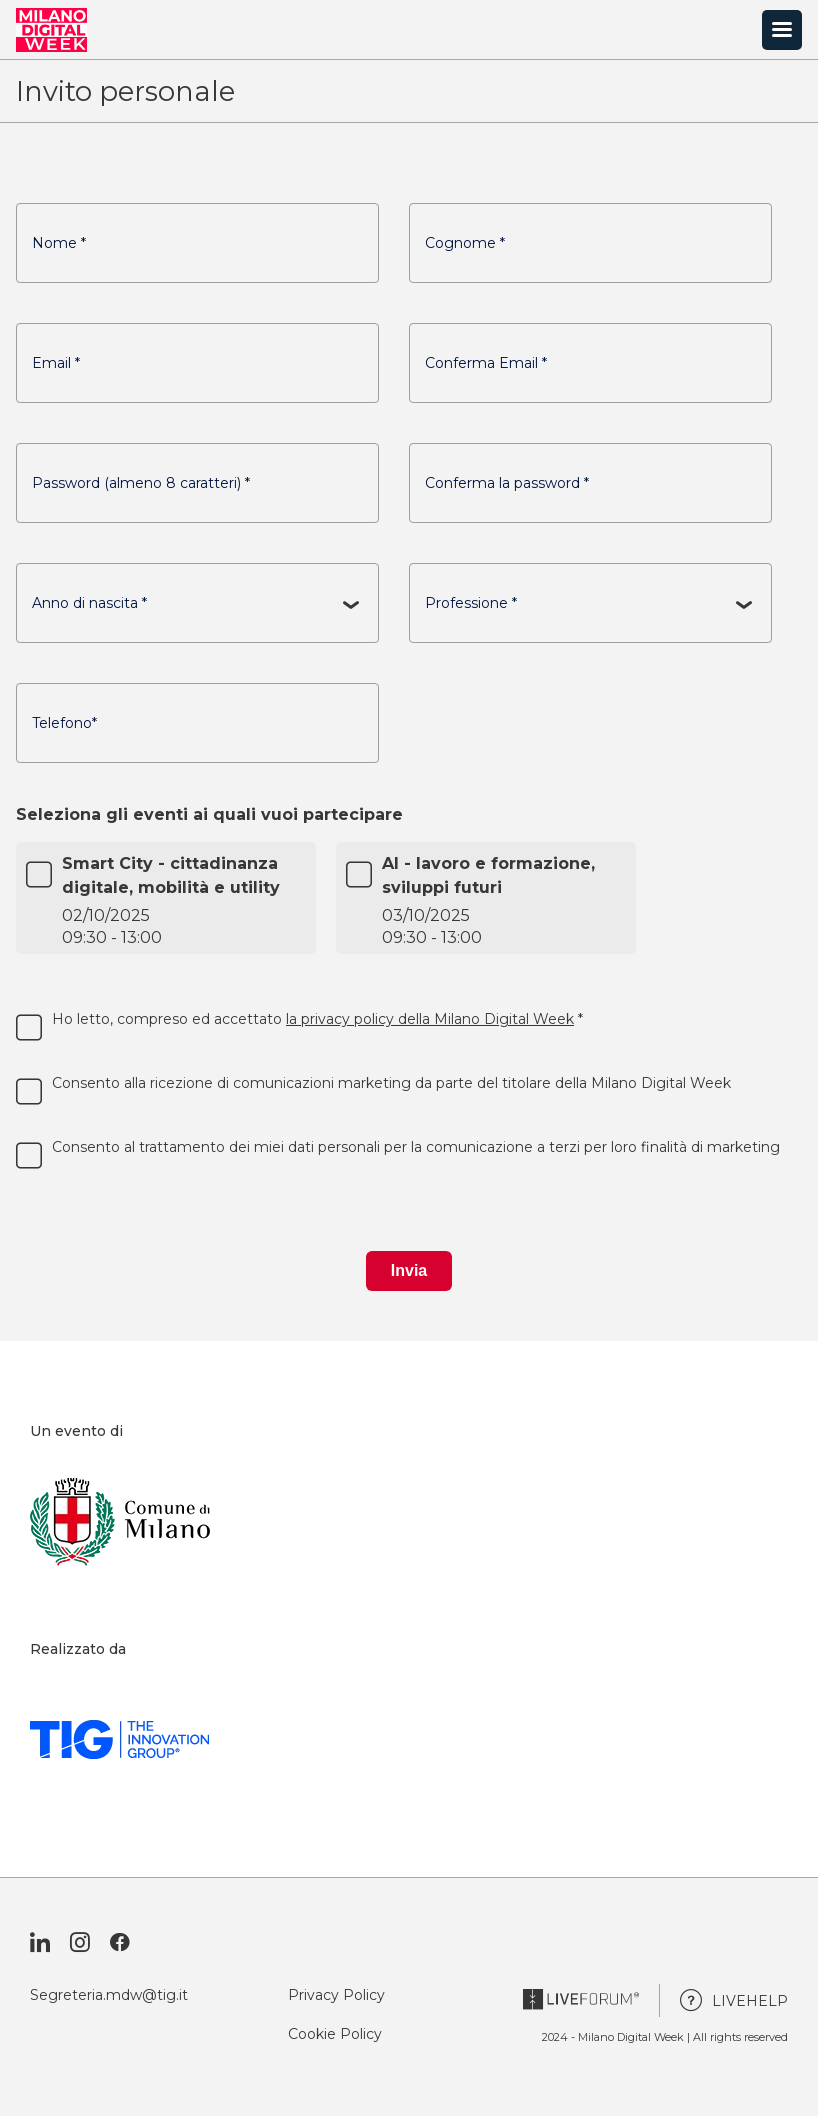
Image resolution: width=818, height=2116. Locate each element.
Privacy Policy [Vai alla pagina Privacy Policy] (336, 1995)
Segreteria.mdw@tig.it (109, 1995)
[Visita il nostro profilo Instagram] (80, 1943)
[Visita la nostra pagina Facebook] (120, 1943)
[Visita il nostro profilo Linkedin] (40, 1943)
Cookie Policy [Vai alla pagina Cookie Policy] (335, 2034)
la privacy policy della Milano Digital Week (430, 1019)
